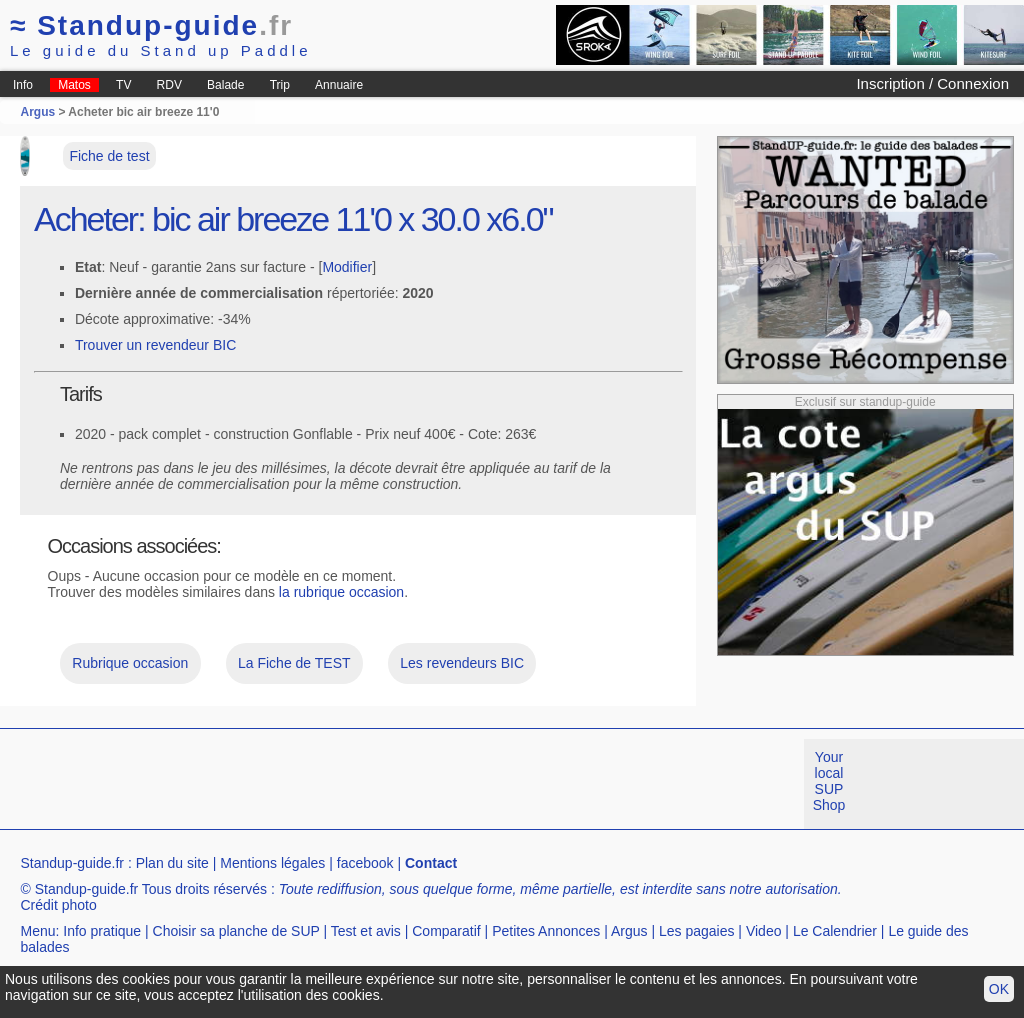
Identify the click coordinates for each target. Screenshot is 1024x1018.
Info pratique (102, 931)
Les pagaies (697, 931)
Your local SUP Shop (829, 781)
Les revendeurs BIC (462, 663)
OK (999, 989)
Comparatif (446, 931)
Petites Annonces (546, 931)
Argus (37, 112)
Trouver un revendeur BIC (155, 345)
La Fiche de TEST (294, 663)
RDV (169, 85)
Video (764, 931)
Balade (225, 85)
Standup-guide (151, 25)
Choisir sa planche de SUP (236, 931)
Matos (74, 85)
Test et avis (366, 931)
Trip (280, 85)
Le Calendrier (835, 931)
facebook (365, 863)
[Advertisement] (364, 784)
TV (123, 85)
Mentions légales (272, 863)
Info (23, 85)
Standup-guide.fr (72, 863)
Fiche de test (109, 156)
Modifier (347, 267)
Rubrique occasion (130, 663)
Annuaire (339, 85)
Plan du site (172, 863)
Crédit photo (58, 905)
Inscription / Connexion (932, 83)
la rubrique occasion (341, 592)
